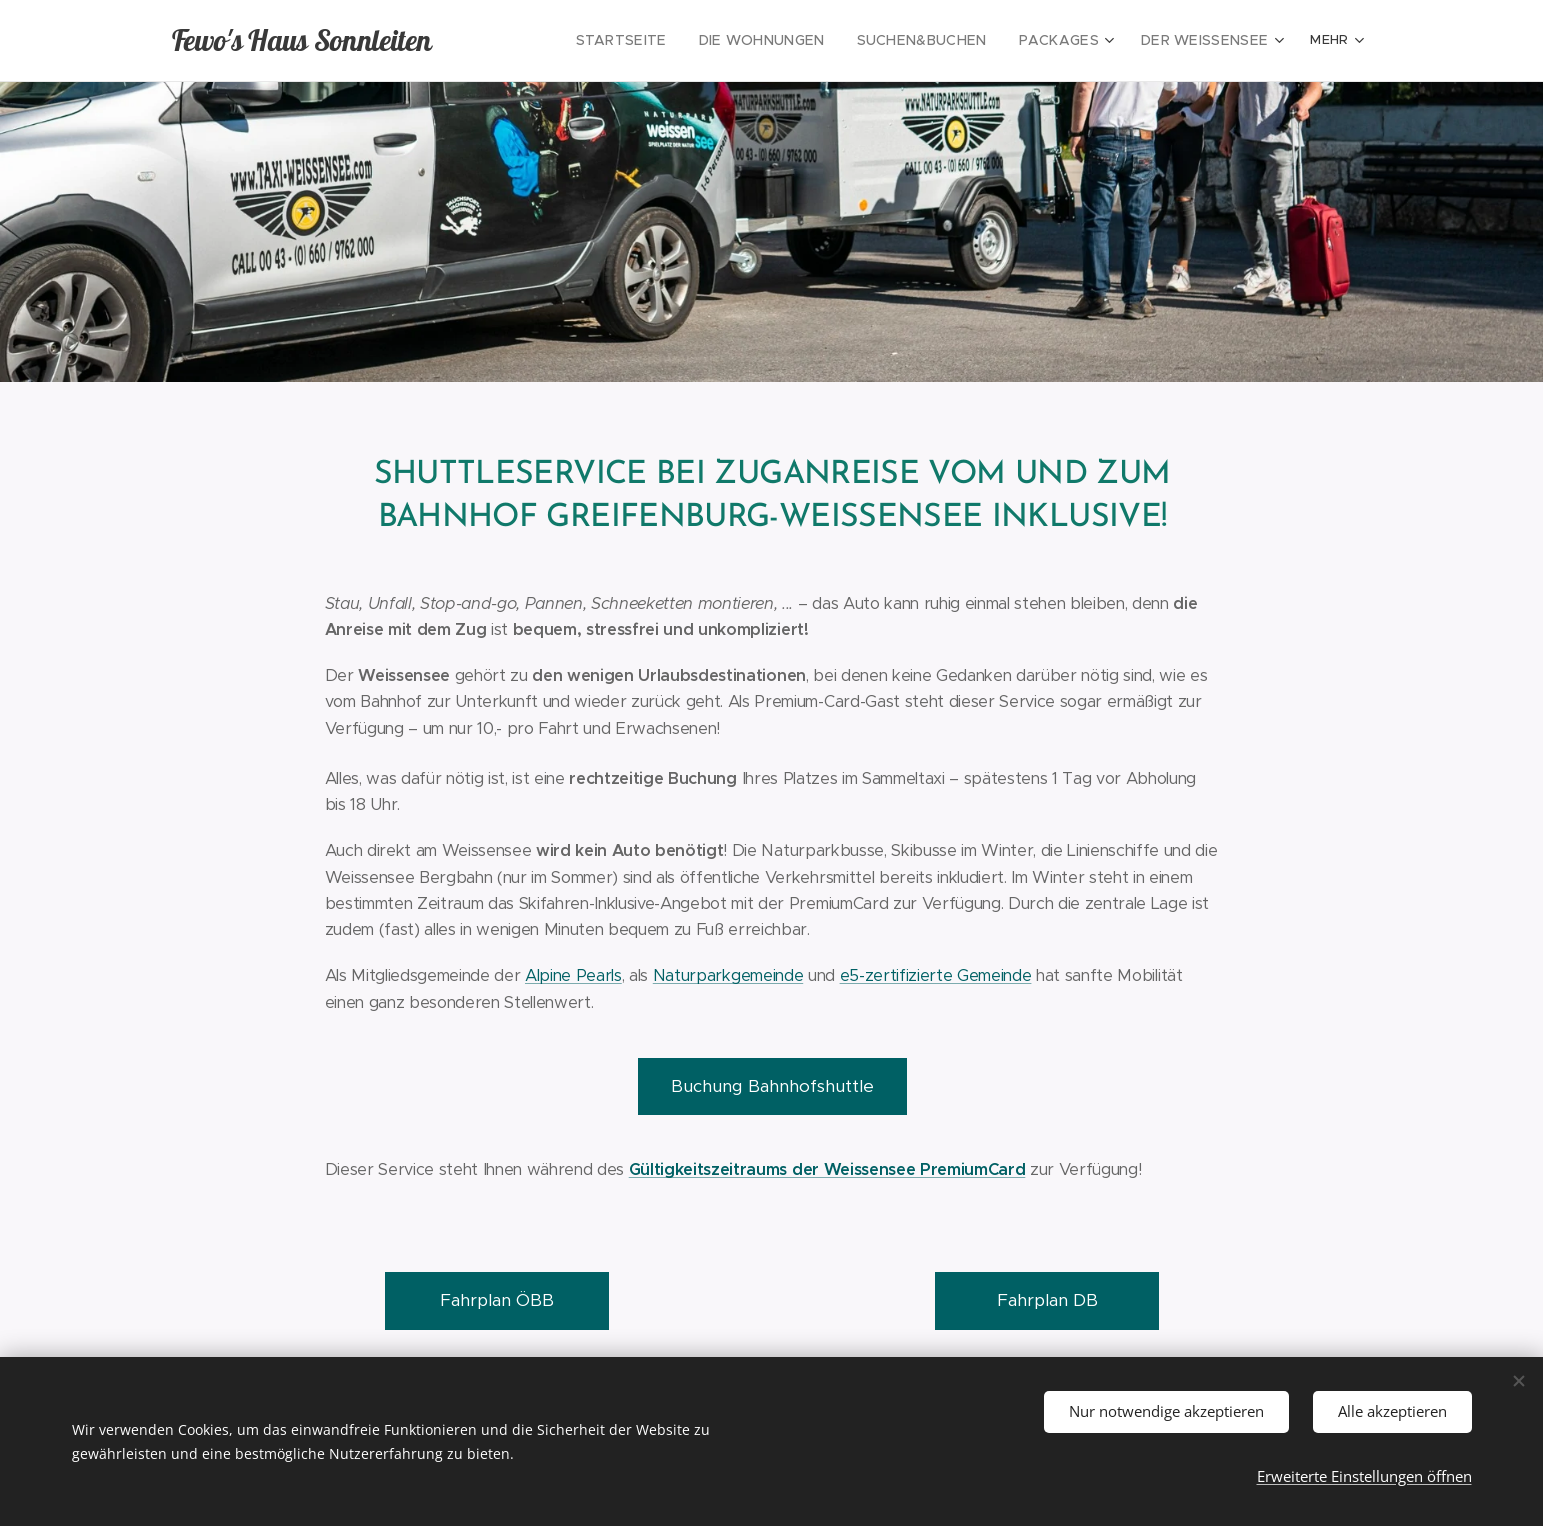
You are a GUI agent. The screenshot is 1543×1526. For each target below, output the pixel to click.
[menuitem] (666, 41)
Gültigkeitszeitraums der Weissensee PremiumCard (826, 1169)
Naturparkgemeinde (727, 975)
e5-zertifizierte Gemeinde (935, 975)
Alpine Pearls (572, 975)
